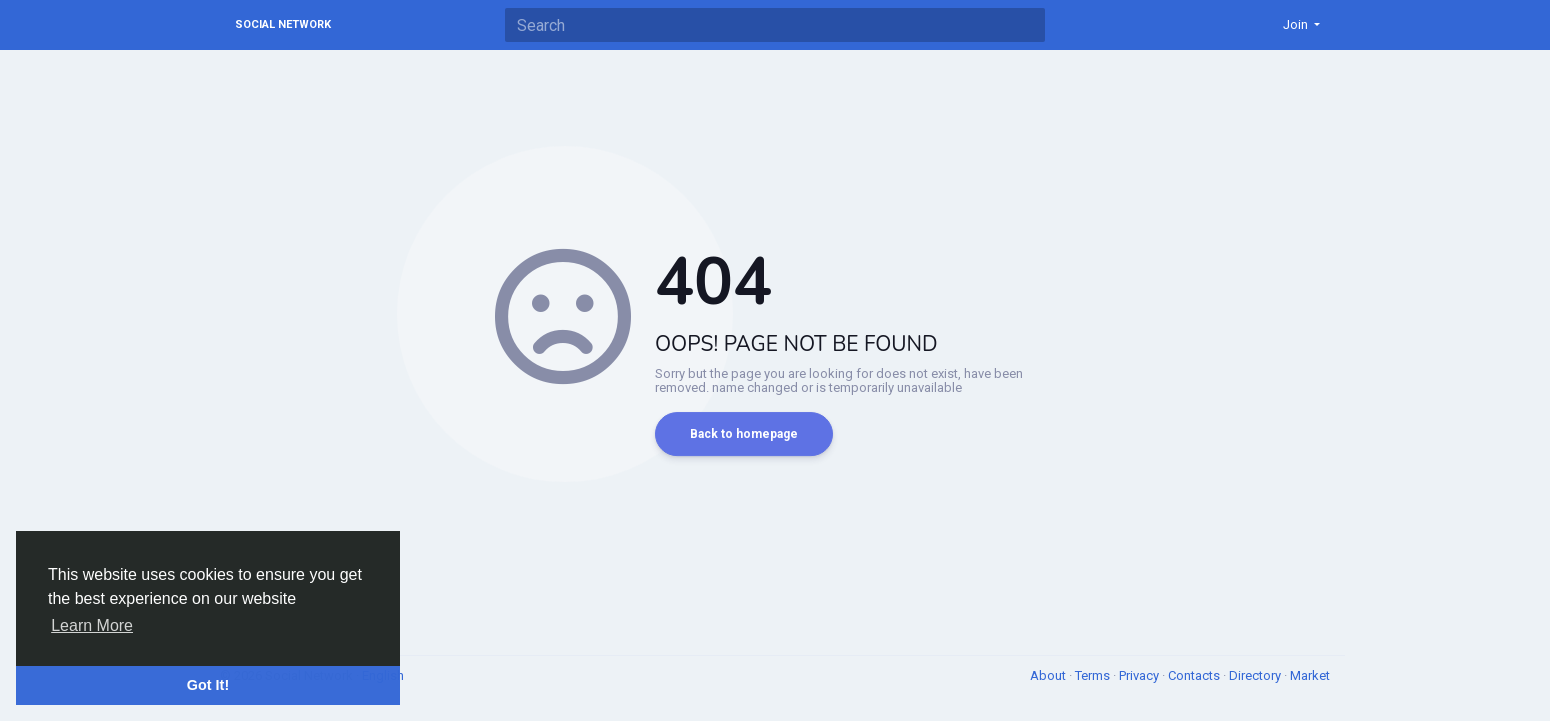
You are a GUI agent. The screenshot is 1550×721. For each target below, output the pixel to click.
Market (1310, 675)
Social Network (283, 24)
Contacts (1195, 675)
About (1049, 675)
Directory (1256, 675)
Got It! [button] (208, 685)
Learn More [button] (92, 625)
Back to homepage (744, 434)
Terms (1094, 675)
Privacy (1140, 675)
